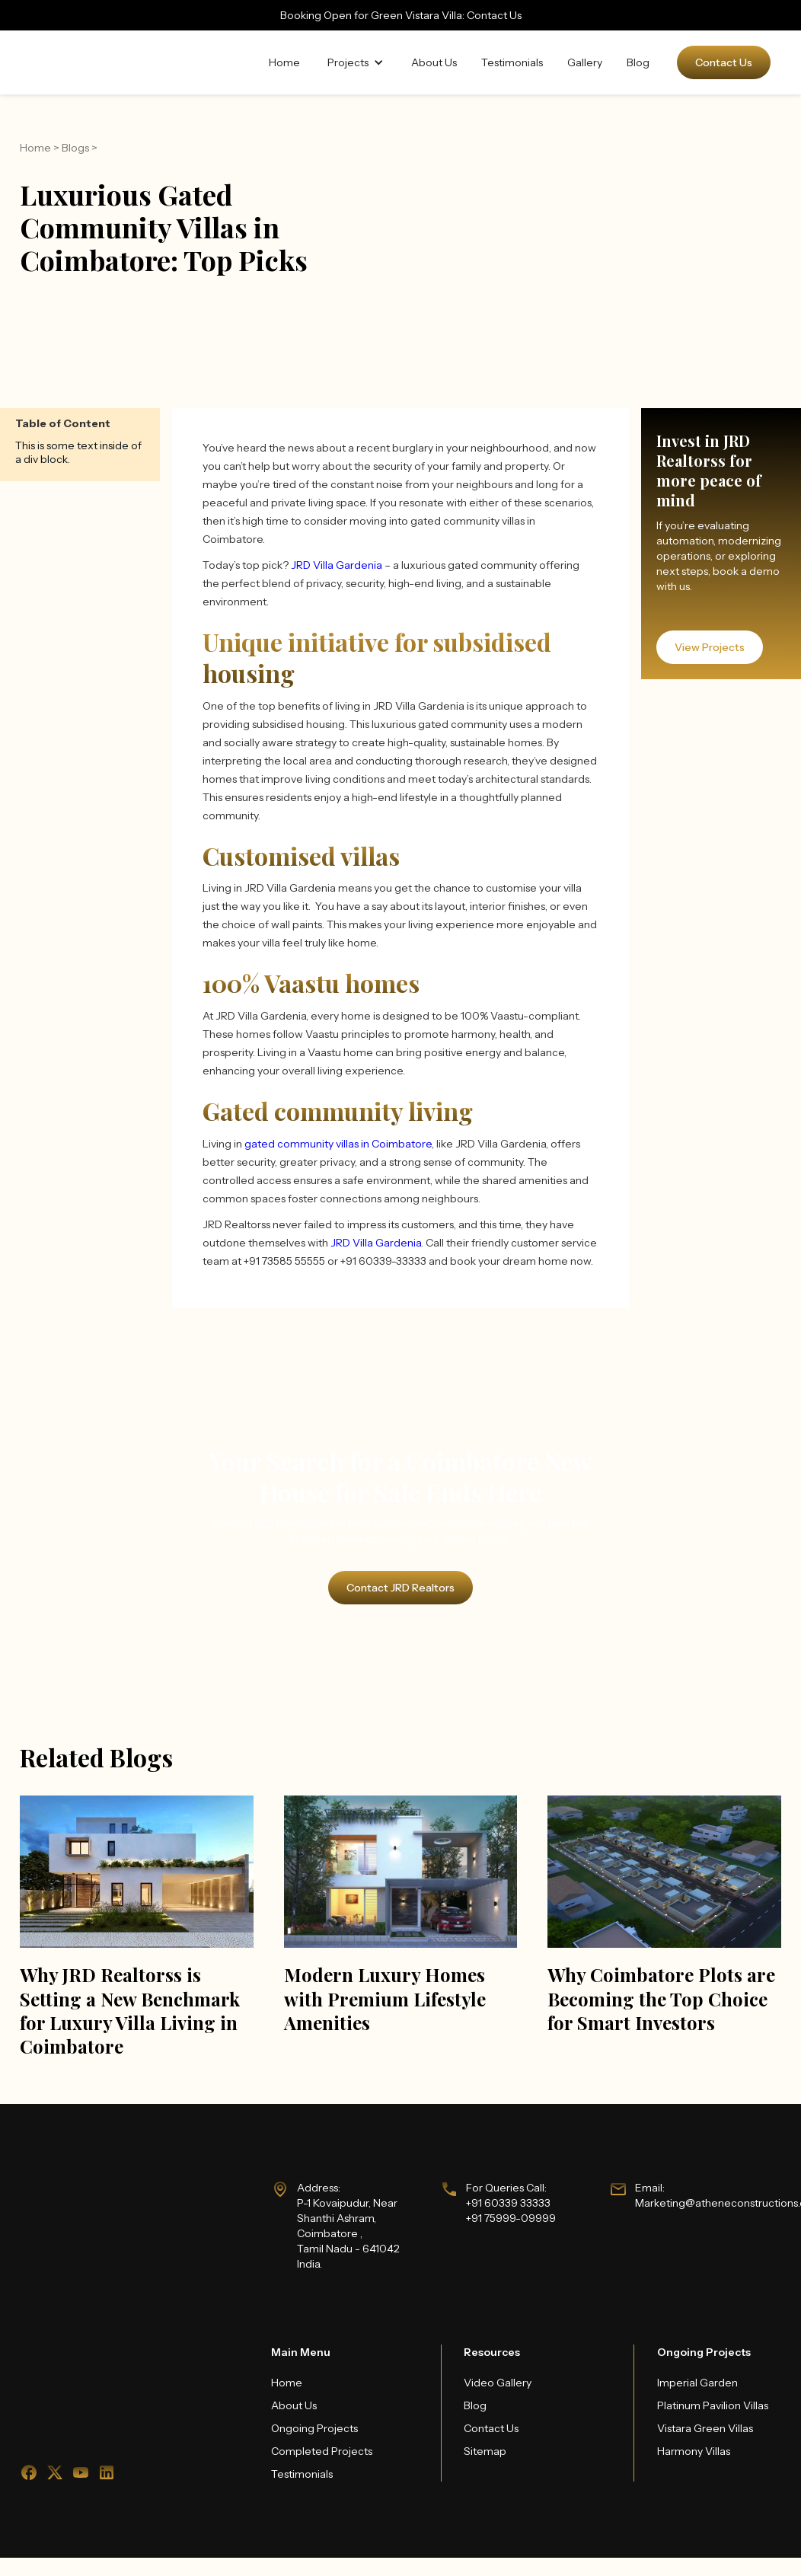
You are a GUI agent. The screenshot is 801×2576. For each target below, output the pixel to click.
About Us (434, 62)
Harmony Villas (693, 2451)
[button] (355, 62)
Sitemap (485, 2451)
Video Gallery (497, 2382)
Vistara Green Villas (705, 2428)
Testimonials (512, 62)
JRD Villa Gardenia (336, 565)
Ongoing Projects (314, 2428)
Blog (638, 62)
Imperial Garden (697, 2382)
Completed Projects (321, 2451)
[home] (91, 62)
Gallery (584, 62)
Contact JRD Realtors (400, 1587)
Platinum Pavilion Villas (712, 2405)
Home (284, 62)
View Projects (710, 647)
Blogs (75, 148)
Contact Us (723, 62)
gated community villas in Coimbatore (338, 1144)
